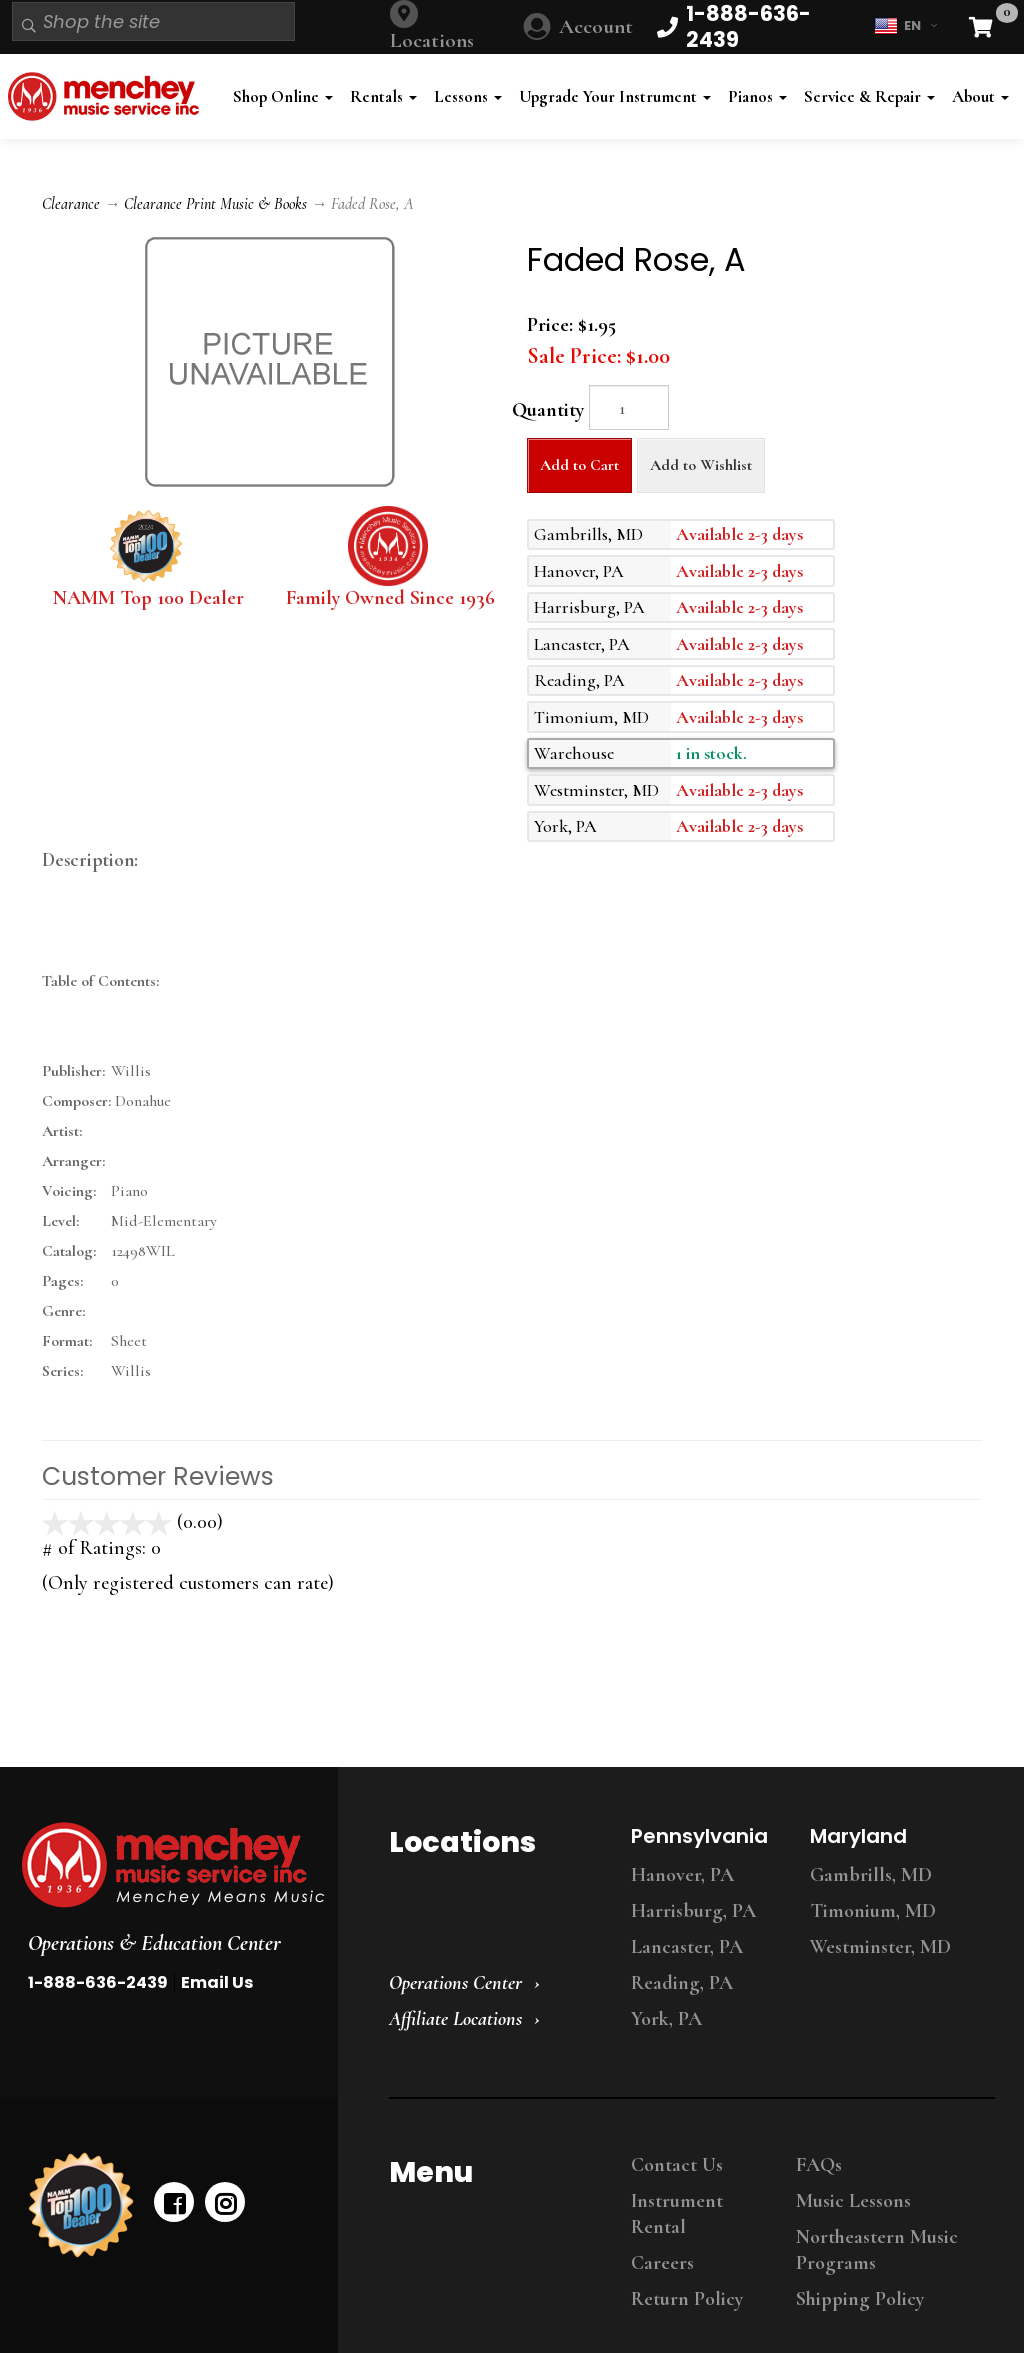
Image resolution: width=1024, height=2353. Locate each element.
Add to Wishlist (701, 465)
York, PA (666, 2019)
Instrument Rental (677, 2214)
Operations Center (455, 1983)
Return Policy (687, 2299)
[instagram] (225, 2202)
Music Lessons (853, 2201)
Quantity (548, 410)
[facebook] (174, 2202)
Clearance (71, 204)
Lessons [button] (468, 96)
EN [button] (905, 26)
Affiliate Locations (455, 2019)
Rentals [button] (383, 96)
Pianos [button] (757, 96)
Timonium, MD (873, 1911)
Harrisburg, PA (693, 1911)
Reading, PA (682, 1983)
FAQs (819, 2165)
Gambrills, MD (871, 1875)
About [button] (980, 96)
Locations (432, 40)
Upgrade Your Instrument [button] (615, 96)
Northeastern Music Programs (877, 2250)
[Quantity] (629, 407)
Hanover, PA (682, 1875)
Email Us (217, 1982)
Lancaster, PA (687, 1947)
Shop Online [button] (283, 96)
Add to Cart (579, 465)
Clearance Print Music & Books (215, 204)
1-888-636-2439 (98, 1982)
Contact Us (677, 2165)
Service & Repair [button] (869, 96)
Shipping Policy (860, 2299)
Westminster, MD (880, 1947)
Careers (662, 2263)
